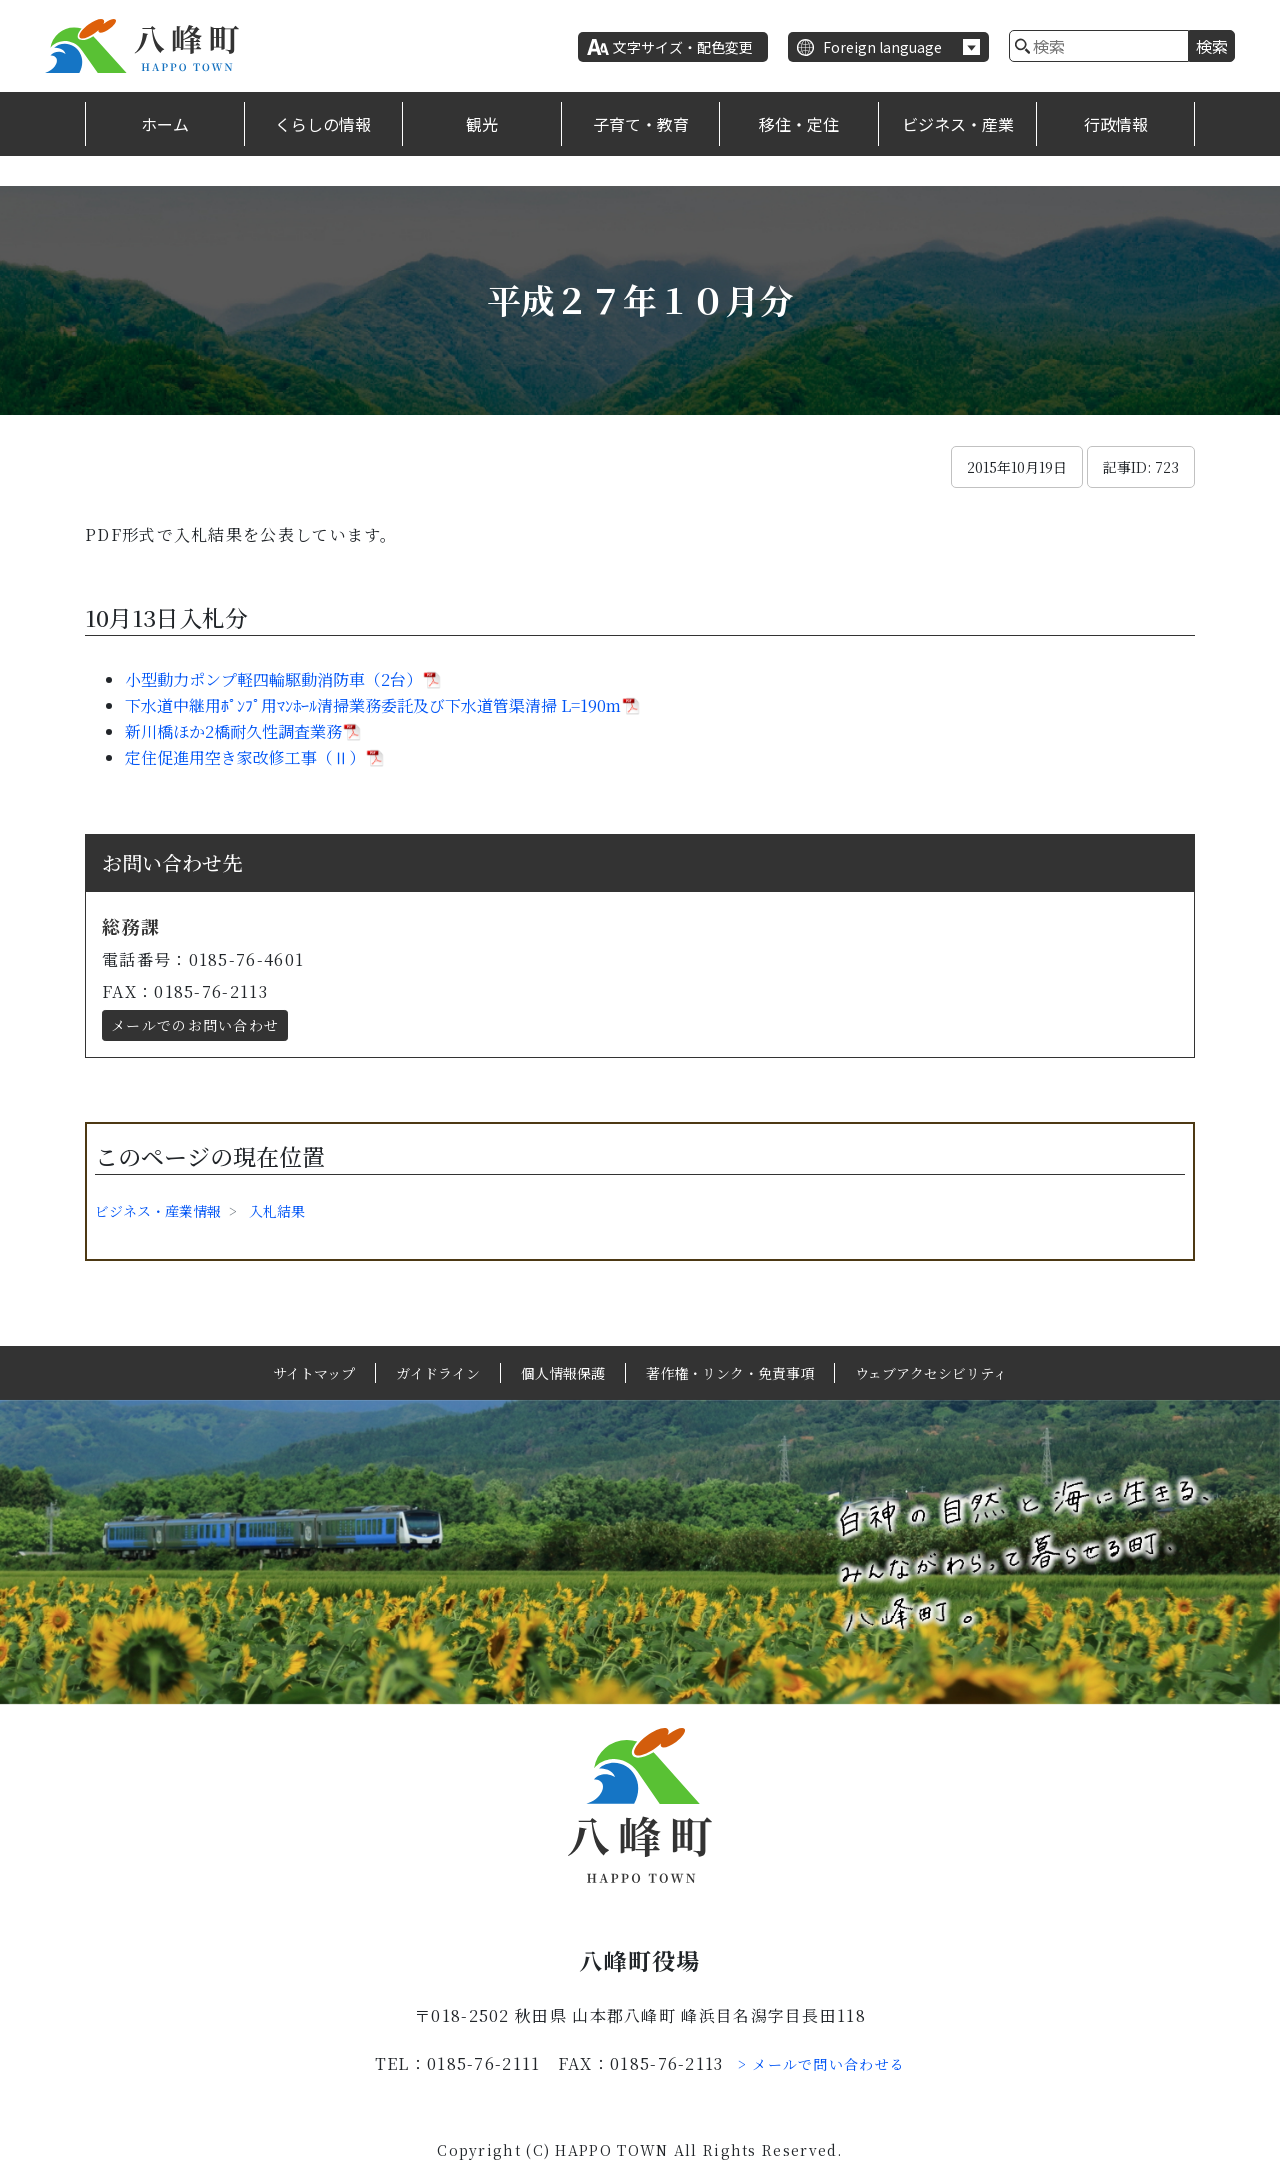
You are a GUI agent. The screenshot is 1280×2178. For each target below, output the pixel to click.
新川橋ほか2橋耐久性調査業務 (233, 731)
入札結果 (277, 1211)
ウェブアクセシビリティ (931, 1373)
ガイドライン (438, 1373)
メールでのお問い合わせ (195, 1025)
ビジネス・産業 (958, 124)
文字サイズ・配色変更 (683, 47)
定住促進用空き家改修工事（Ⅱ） (245, 757)
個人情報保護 (563, 1373)
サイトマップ (314, 1373)
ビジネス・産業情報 (158, 1211)
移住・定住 (799, 124)
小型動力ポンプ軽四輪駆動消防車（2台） (273, 679)
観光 (482, 124)
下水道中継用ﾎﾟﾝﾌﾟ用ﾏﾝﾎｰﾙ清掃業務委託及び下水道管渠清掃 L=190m (373, 705)
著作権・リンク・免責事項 (730, 1373)
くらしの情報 (323, 124)
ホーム (165, 124)
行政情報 (1116, 124)
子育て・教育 (641, 124)
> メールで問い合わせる (822, 2064)
